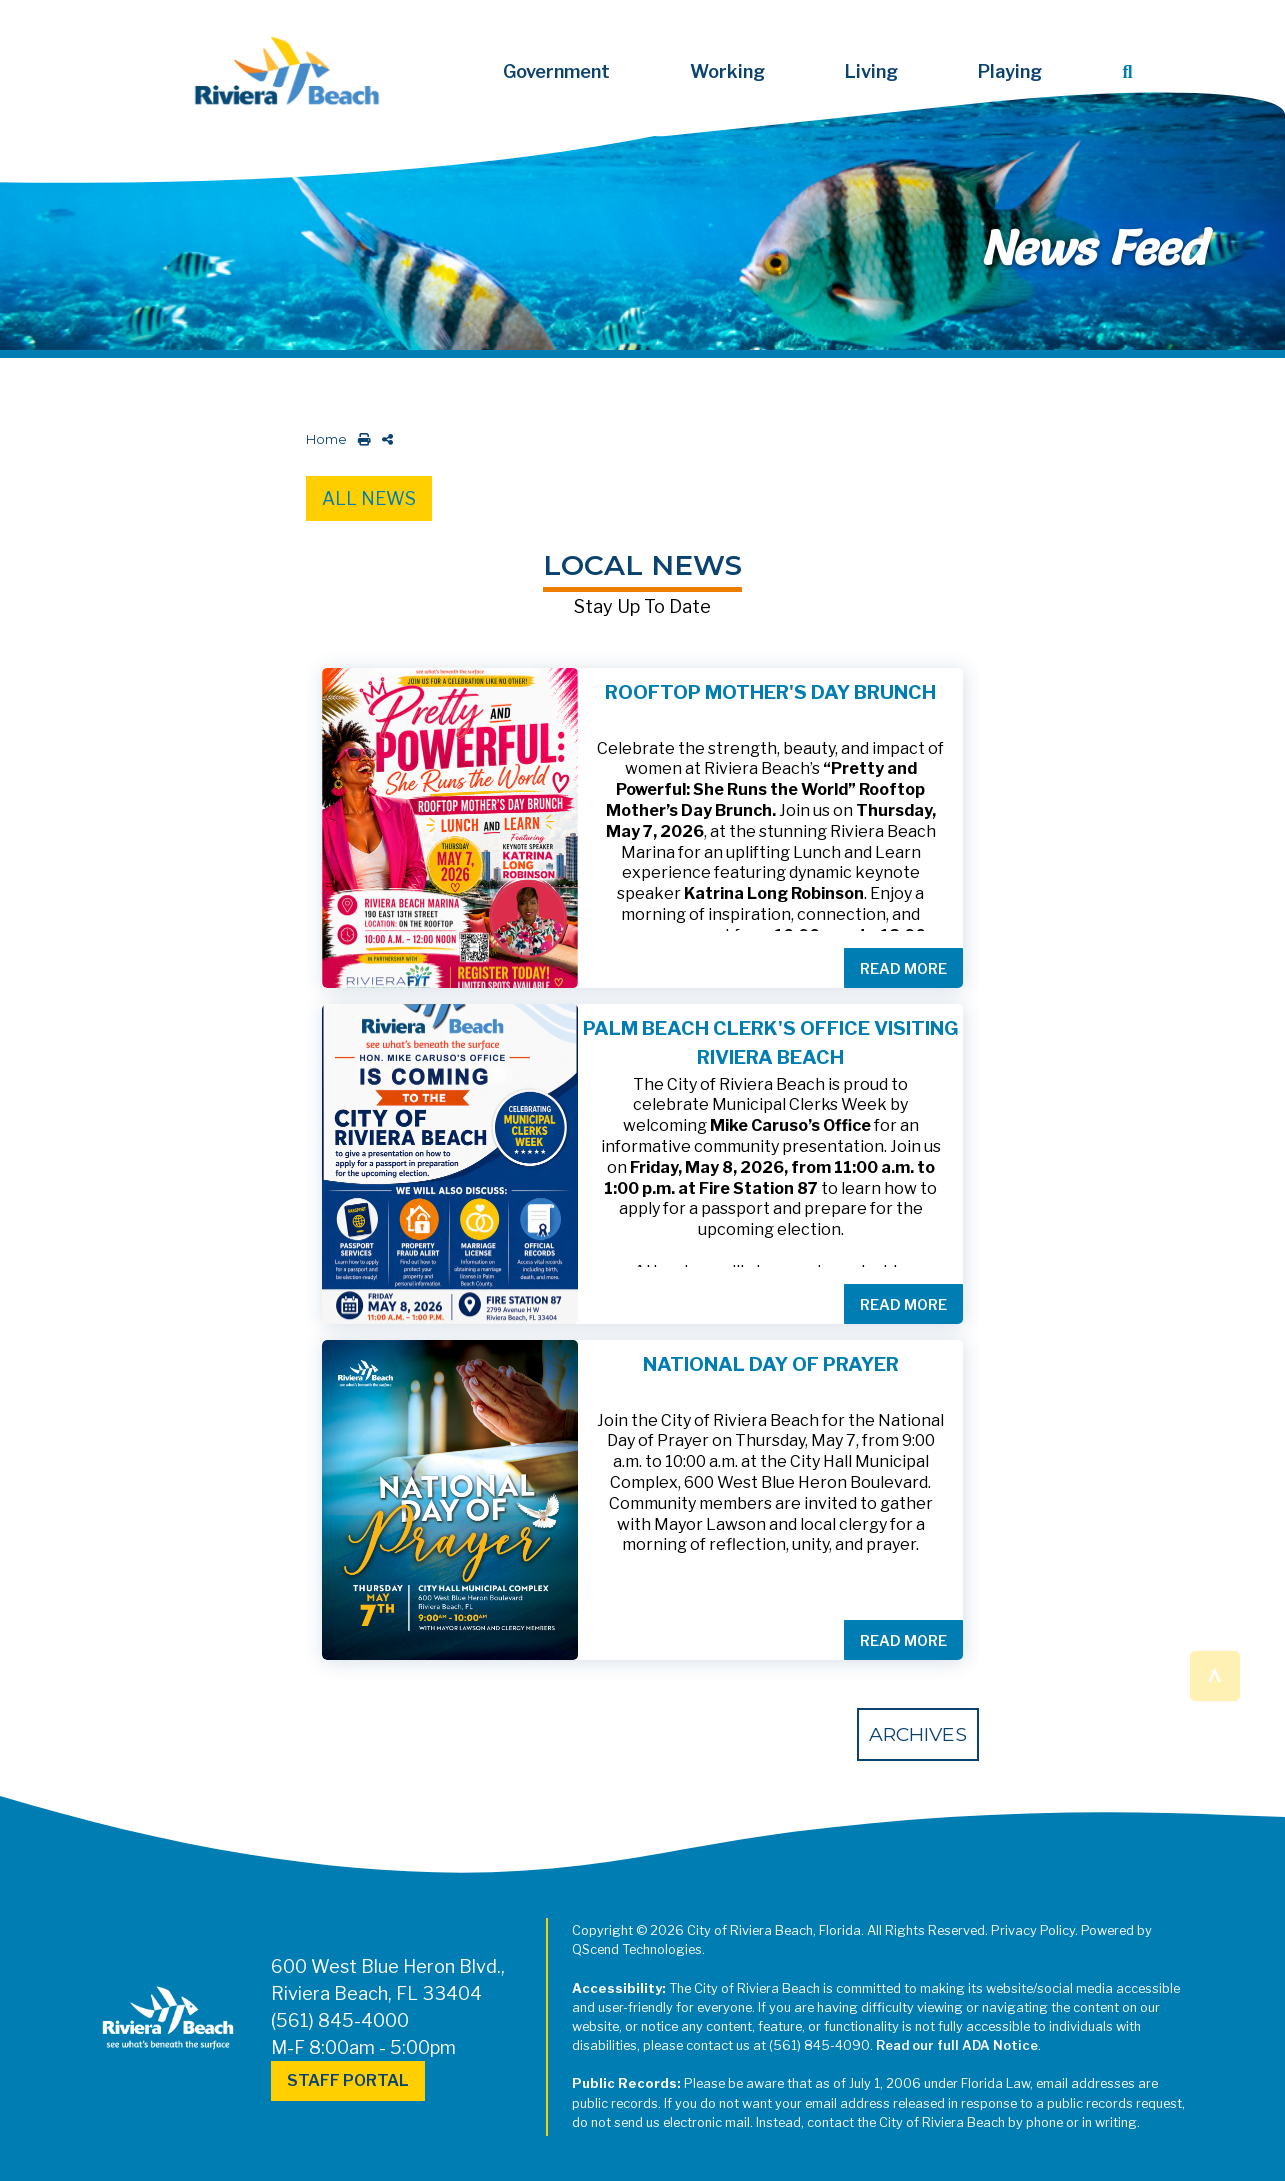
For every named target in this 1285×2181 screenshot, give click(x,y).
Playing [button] (1010, 71)
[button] (1131, 71)
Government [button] (556, 71)
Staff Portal (348, 2080)
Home (326, 439)
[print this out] (360, 439)
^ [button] (1215, 1674)
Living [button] (871, 71)
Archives (918, 1734)
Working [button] (727, 71)
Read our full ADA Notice (957, 2045)
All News (369, 498)
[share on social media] (383, 439)
